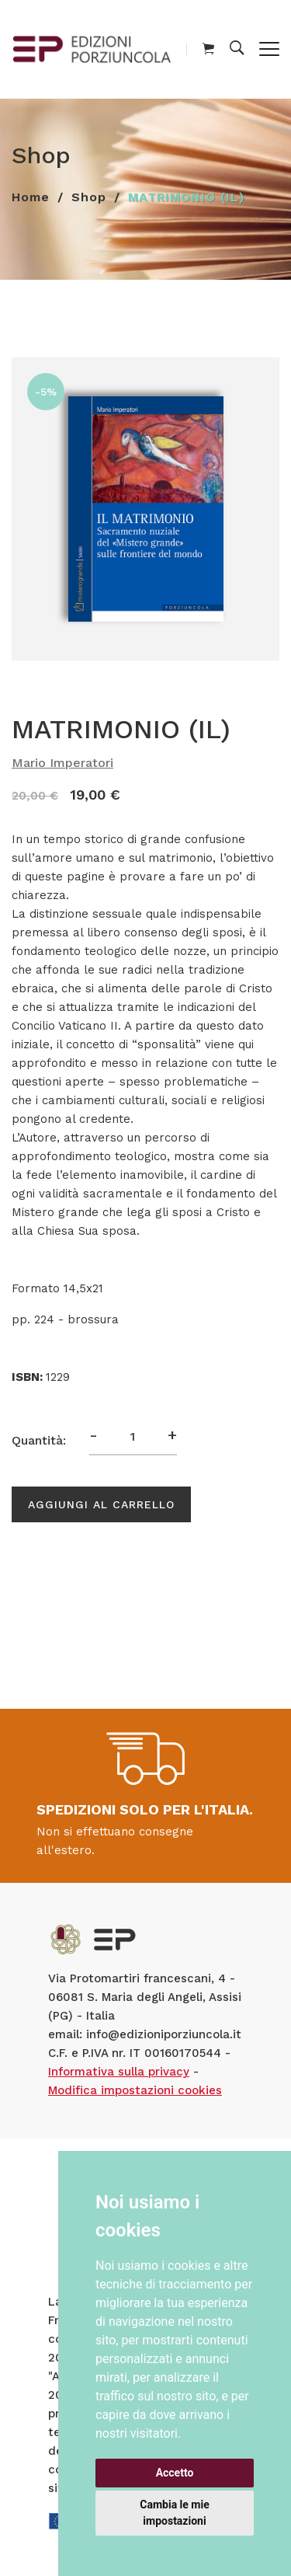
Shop (88, 197)
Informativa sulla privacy (118, 2072)
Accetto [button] (175, 2472)
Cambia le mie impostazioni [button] (174, 2512)
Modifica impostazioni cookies (135, 2090)
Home (31, 197)
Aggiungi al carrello (101, 1504)
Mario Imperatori (62, 762)
